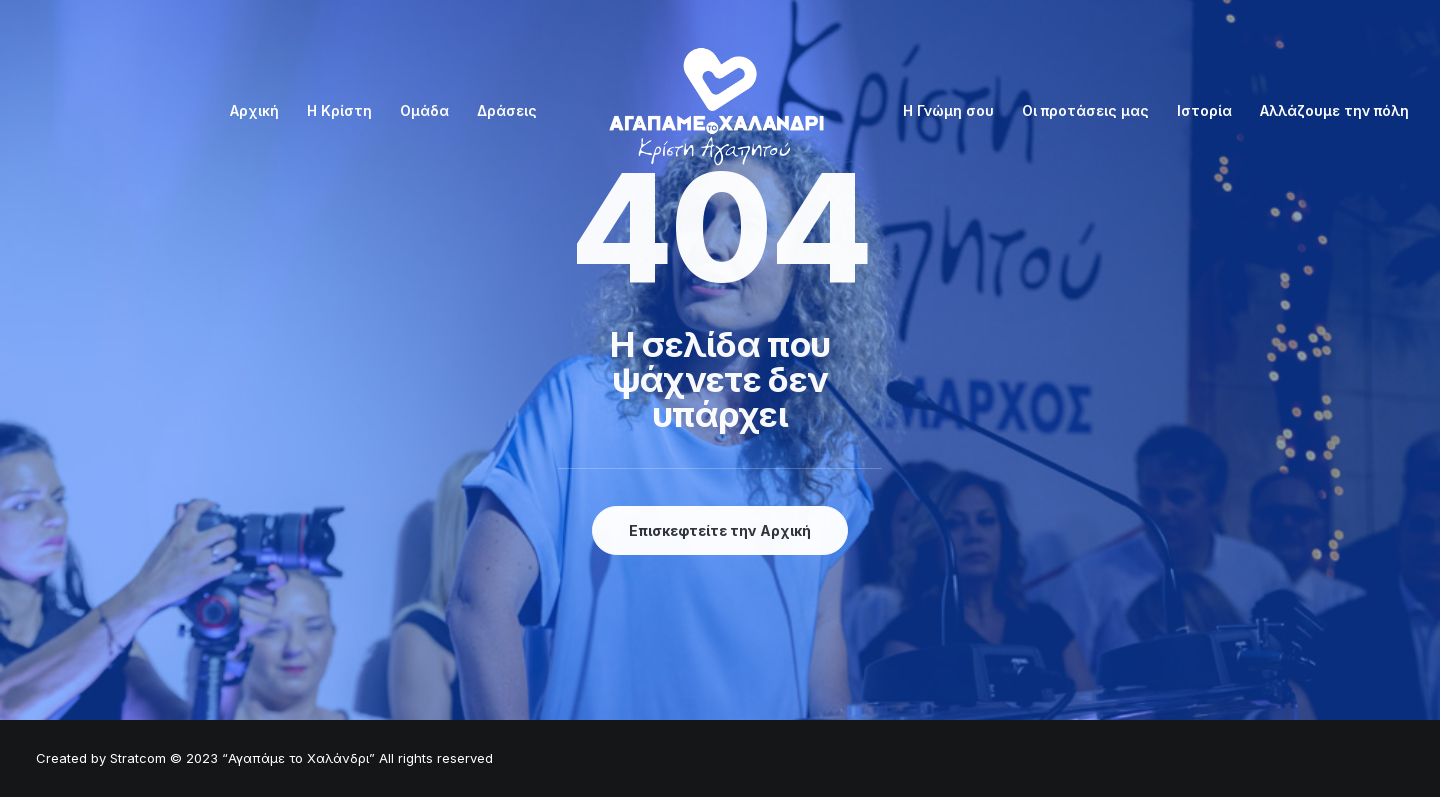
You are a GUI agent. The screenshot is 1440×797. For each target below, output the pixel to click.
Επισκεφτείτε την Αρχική (720, 530)
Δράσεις (507, 110)
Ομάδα (424, 110)
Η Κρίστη (339, 110)
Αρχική (254, 110)
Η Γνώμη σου (948, 110)
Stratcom (138, 758)
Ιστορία (1204, 110)
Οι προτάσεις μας (1085, 110)
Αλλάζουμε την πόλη (1334, 110)
